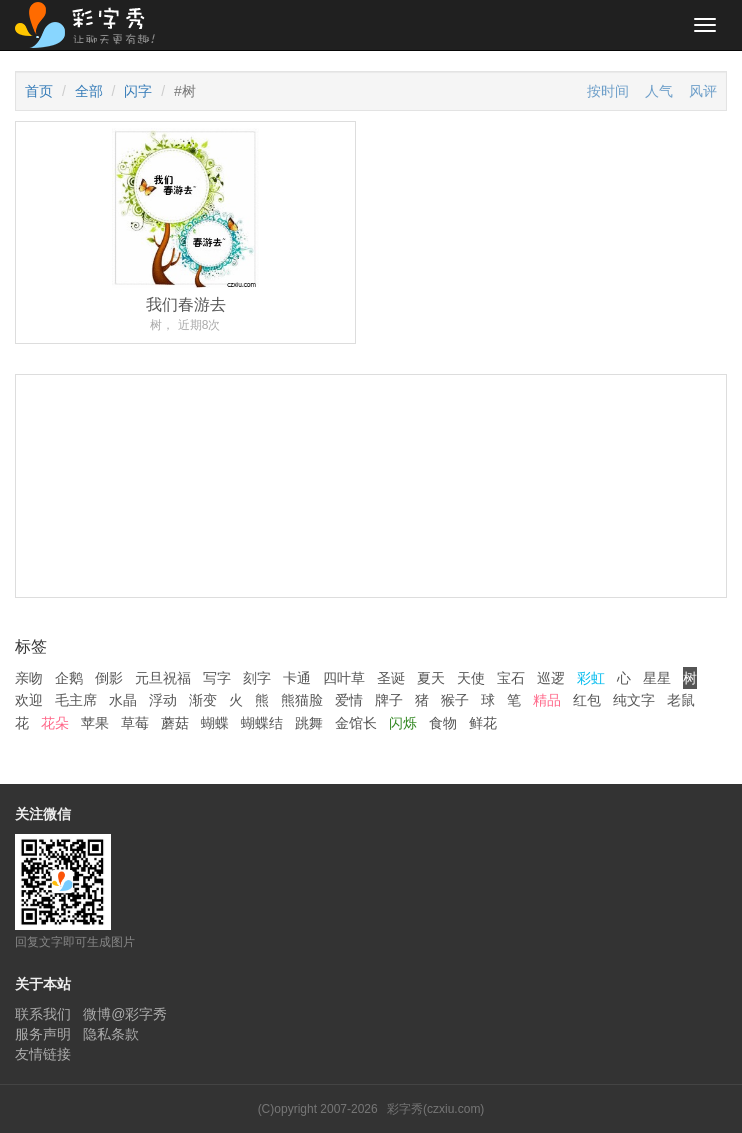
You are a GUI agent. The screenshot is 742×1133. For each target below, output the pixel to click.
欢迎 (29, 700)
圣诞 (391, 678)
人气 (659, 91)
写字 (217, 678)
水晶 (123, 700)
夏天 (431, 678)
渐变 (203, 700)
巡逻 (551, 678)
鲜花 (483, 723)
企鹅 (69, 678)
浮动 (163, 700)
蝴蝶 (215, 723)
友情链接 (43, 1054)
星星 (657, 678)
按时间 (608, 91)
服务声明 (43, 1034)
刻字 (257, 678)
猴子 (455, 700)
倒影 (109, 678)
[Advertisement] (371, 588)
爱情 (349, 700)
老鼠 (681, 700)
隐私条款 (111, 1034)
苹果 (95, 723)
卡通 (297, 678)
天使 (471, 678)
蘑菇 (175, 723)
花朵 (55, 723)
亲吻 (29, 678)
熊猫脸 (302, 700)
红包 (587, 700)
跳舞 (309, 723)
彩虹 (591, 678)
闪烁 (403, 723)
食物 (443, 723)
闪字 (138, 91)
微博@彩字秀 (125, 1014)
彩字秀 (92, 25)
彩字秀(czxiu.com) (435, 1109)
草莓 (135, 723)
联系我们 (43, 1014)
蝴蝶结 (262, 723)
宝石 (511, 678)
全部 (89, 91)
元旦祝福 (163, 678)
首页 (39, 91)
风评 (703, 91)
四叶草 (344, 678)
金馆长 (356, 723)
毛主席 (76, 700)
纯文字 (634, 700)
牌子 (389, 700)
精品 (547, 700)
